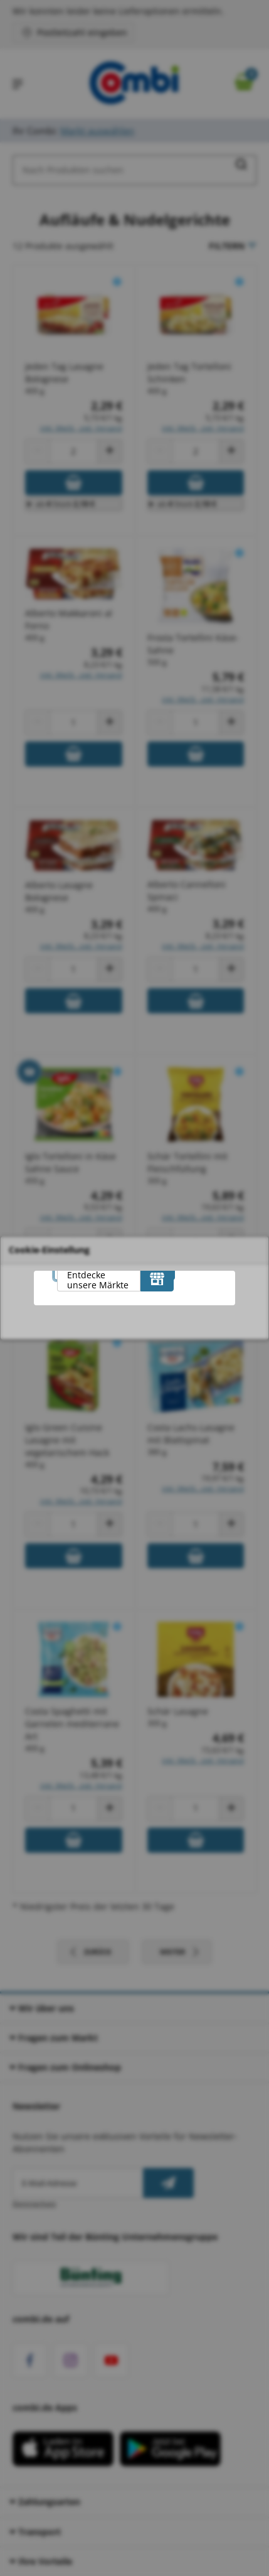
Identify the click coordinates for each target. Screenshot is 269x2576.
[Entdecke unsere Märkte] (157, 1278)
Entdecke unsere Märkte (98, 1280)
